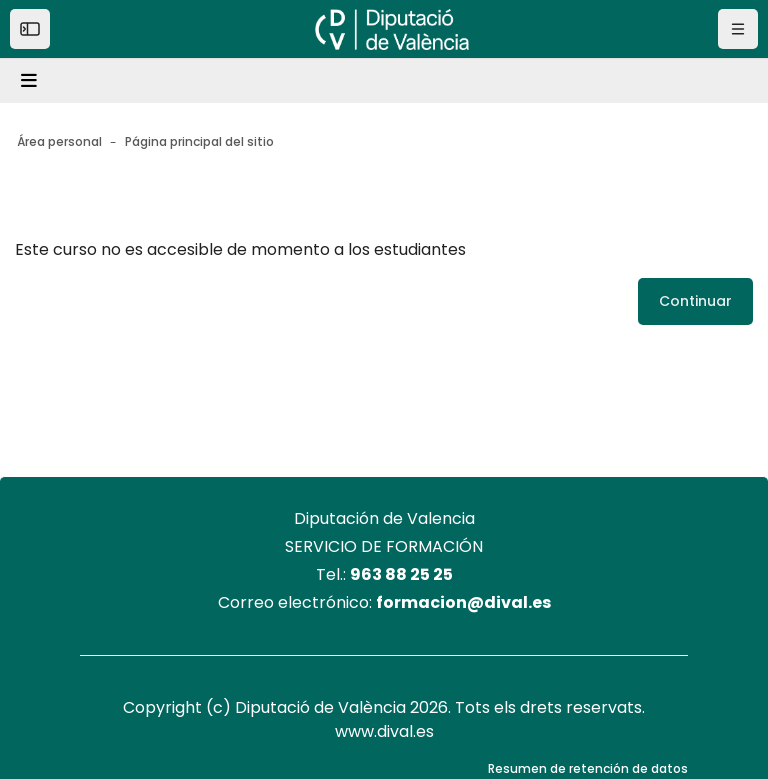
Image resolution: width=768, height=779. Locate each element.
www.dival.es (384, 731)
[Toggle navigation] (32, 81)
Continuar (695, 301)
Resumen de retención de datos (588, 768)
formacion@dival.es (463, 602)
